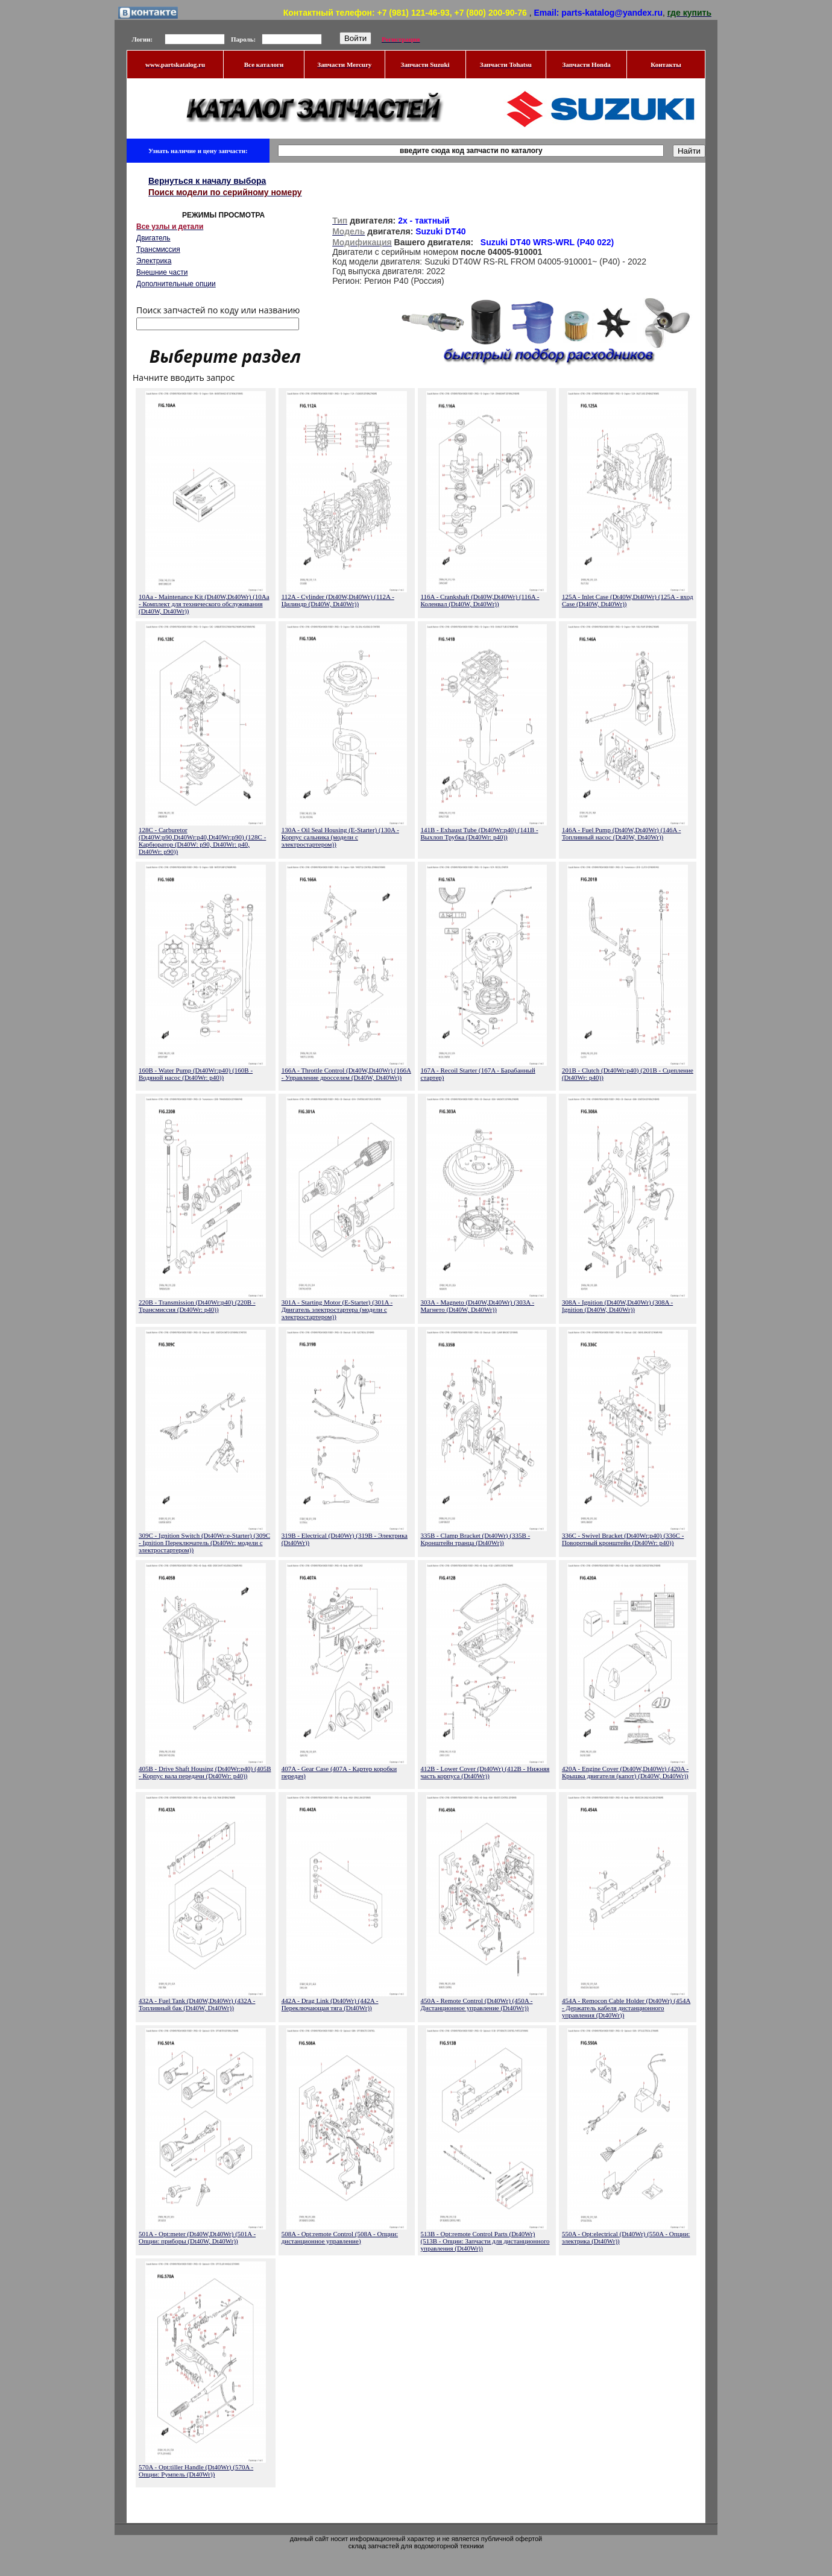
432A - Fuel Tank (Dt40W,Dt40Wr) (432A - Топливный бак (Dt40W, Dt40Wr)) (197, 2004)
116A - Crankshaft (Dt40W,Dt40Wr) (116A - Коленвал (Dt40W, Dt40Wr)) (480, 600)
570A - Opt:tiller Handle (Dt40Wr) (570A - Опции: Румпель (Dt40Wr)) (196, 2470)
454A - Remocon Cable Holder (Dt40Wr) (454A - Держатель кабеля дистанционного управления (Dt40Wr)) (626, 2008)
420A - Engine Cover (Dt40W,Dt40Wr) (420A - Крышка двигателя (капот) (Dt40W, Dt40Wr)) (625, 1772)
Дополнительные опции (176, 284)
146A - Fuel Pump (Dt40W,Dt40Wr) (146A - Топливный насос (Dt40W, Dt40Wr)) (621, 833)
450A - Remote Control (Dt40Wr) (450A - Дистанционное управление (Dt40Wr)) (477, 2004)
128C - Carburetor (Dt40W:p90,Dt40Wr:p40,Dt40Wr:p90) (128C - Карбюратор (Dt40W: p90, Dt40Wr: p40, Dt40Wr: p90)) (202, 840)
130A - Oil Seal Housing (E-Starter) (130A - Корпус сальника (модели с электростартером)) (340, 837)
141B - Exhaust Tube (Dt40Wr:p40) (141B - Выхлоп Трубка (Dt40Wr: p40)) (479, 833)
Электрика (153, 261)
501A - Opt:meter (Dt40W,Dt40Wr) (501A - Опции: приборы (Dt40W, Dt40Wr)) (197, 2237)
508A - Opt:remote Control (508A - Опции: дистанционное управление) (340, 2237)
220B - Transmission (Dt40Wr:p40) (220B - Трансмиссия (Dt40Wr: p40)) (197, 1306)
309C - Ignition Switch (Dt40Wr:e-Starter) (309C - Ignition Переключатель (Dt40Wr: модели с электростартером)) (204, 1542)
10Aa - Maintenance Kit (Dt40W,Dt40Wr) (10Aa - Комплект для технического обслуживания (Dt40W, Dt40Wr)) (204, 604)
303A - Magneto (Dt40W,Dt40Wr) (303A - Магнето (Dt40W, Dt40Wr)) (478, 1306)
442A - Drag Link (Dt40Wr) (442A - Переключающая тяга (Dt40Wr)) (330, 2004)
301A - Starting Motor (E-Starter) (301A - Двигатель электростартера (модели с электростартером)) (337, 1309)
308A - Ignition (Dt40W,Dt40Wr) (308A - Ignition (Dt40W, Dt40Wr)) (617, 1306)
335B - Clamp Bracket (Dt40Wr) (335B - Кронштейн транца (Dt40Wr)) (476, 1539)
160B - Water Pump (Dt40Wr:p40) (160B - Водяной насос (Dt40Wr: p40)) (196, 1074)
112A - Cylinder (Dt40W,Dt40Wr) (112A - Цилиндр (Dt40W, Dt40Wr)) (338, 600)
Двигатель (153, 238)
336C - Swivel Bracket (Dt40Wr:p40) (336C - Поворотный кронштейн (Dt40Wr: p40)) (623, 1539)
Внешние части (162, 272)
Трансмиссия (158, 249)
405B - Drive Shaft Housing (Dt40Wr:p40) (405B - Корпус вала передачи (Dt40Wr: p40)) (205, 1772)
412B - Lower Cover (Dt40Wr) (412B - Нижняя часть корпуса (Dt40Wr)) (485, 1772)
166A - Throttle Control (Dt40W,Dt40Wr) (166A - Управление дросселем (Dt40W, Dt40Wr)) (346, 1074)
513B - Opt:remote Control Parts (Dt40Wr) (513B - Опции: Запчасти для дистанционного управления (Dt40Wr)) (485, 2241)
